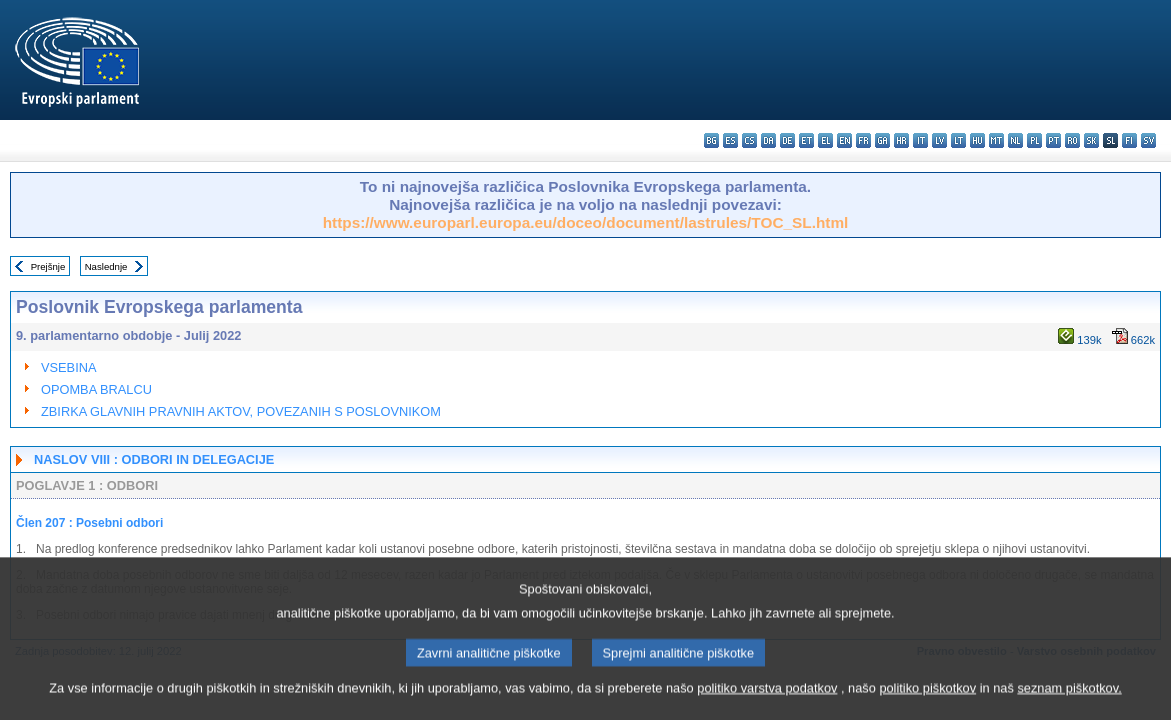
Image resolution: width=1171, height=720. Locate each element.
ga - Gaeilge (882, 140)
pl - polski (1034, 140)
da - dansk (768, 140)
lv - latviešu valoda (939, 140)
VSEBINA (68, 367)
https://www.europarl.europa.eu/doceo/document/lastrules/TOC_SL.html (586, 222)
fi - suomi (1129, 140)
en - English (844, 140)
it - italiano (920, 140)
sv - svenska (1148, 140)
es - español (730, 140)
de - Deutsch (787, 140)
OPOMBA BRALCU (96, 389)
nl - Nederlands (1015, 140)
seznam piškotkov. (1069, 704)
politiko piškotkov (927, 704)
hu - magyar (977, 140)
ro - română (1072, 140)
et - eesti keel (806, 140)
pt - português (1053, 140)
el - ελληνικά (825, 140)
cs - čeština (749, 140)
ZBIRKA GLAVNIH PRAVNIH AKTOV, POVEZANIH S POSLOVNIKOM (241, 411)
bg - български (711, 140)
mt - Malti (996, 140)
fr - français (863, 140)
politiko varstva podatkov (767, 704)
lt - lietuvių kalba (958, 140)
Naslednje (106, 266)
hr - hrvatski (901, 140)
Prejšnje (48, 266)
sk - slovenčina (1091, 140)
